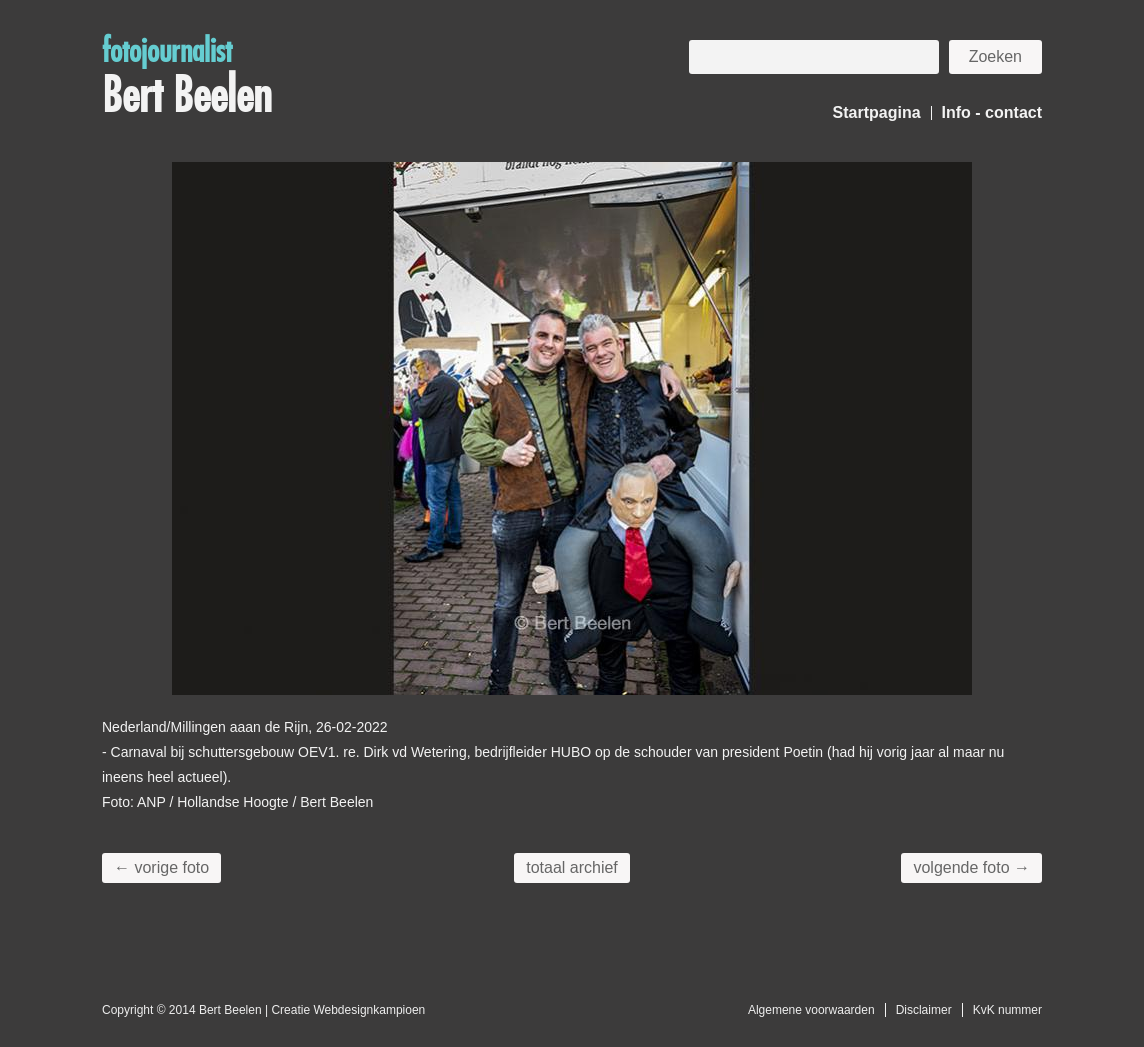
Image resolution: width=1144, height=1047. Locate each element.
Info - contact (992, 112)
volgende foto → (971, 867)
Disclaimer (924, 1010)
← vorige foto (161, 867)
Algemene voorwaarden (811, 1010)
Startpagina (877, 112)
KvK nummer (1007, 1010)
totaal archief (572, 867)
